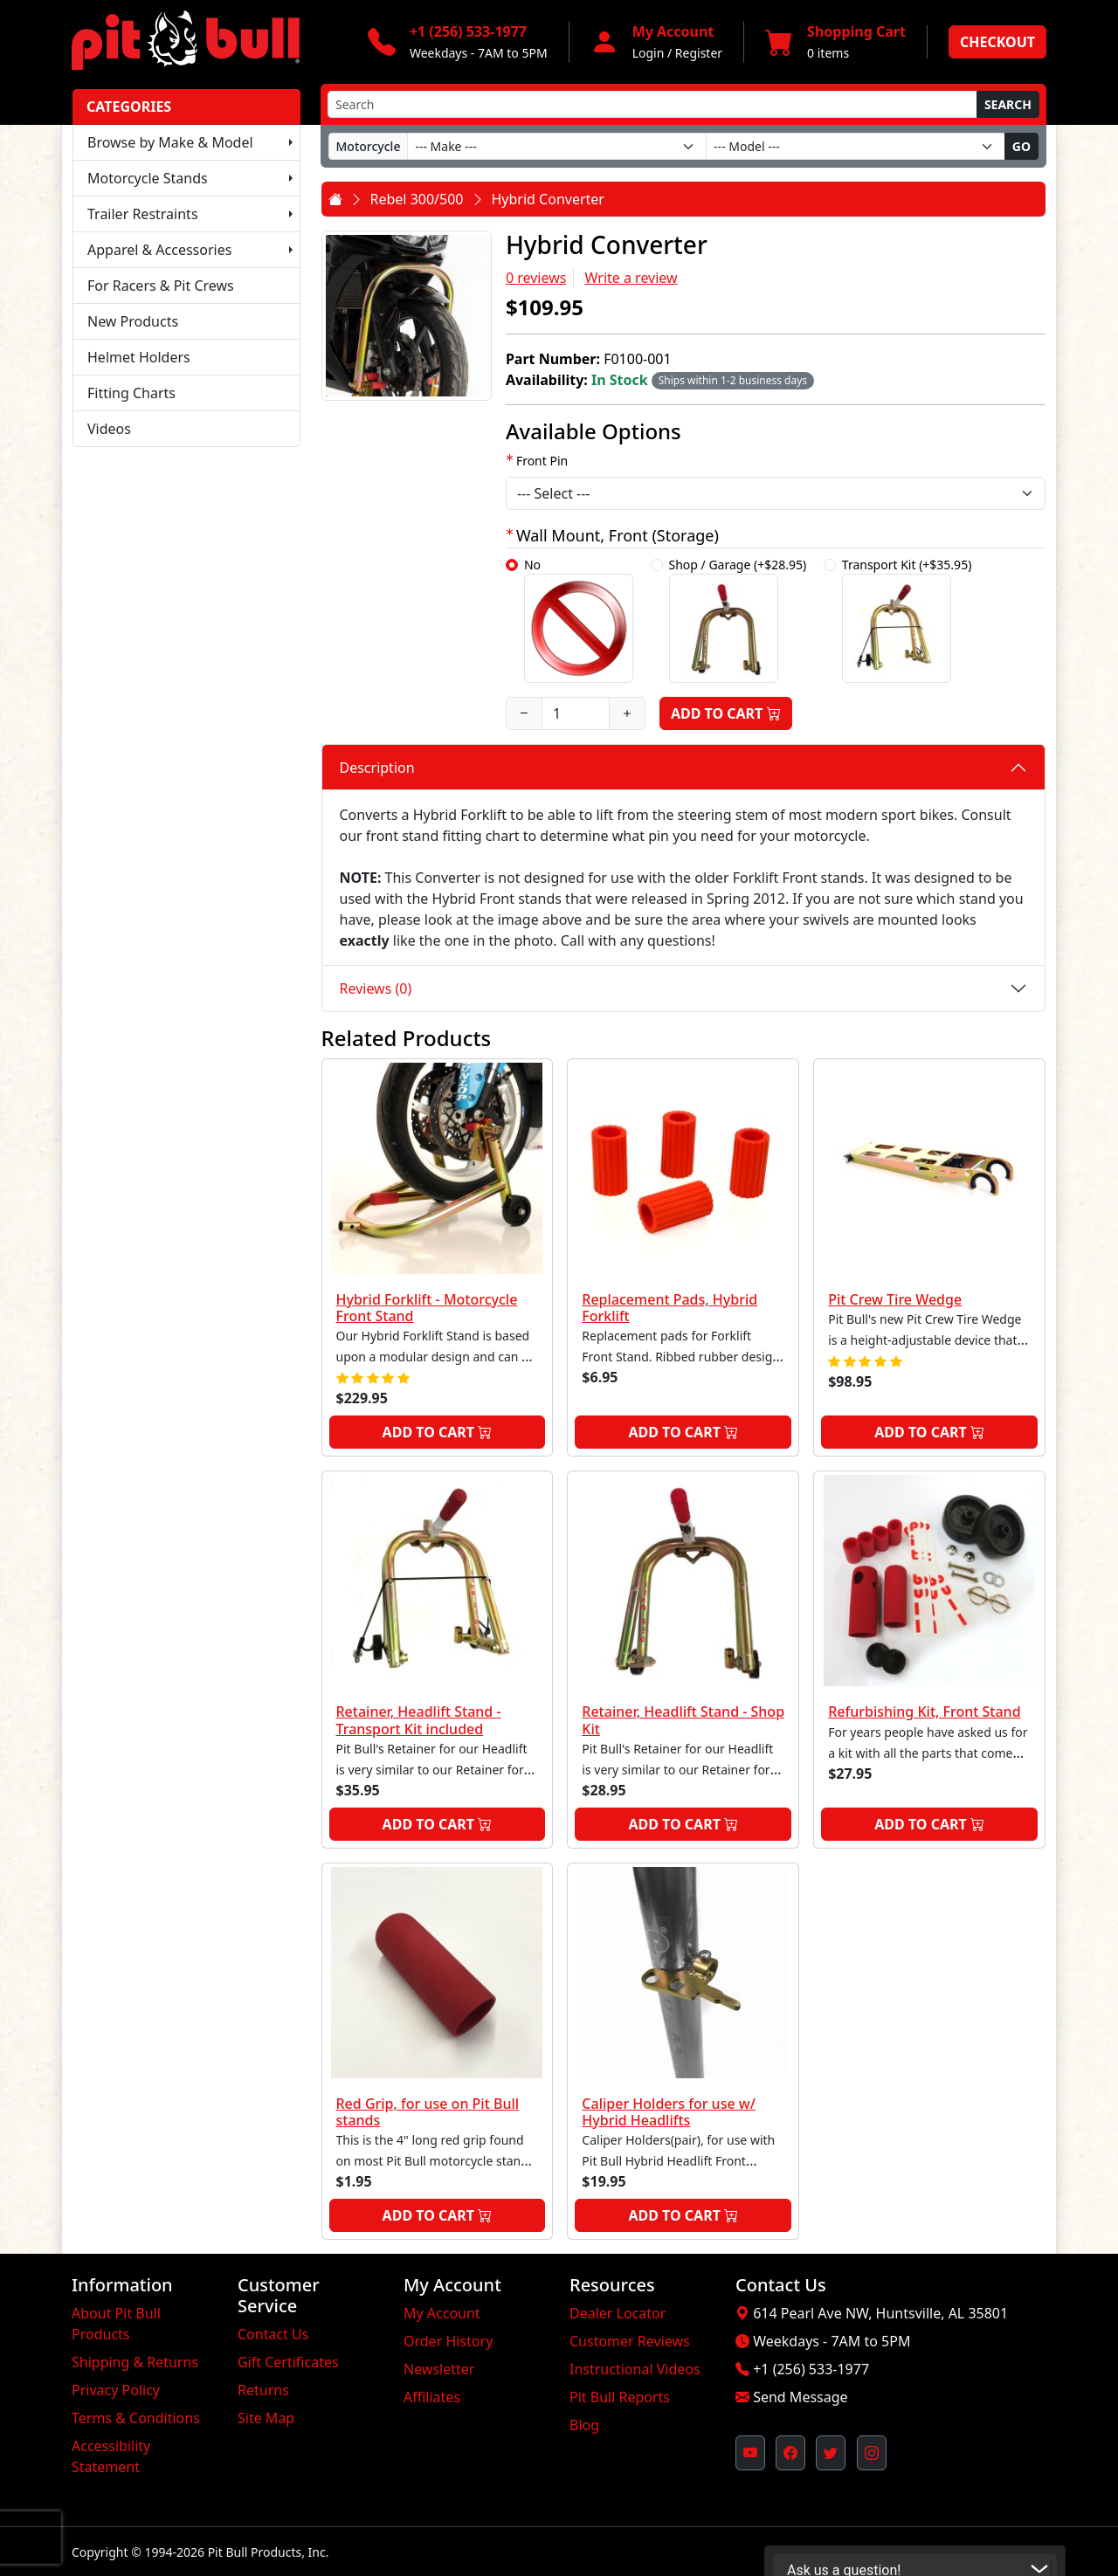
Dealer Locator (617, 2313)
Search (1008, 104)
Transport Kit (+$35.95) (907, 619)
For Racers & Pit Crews (160, 285)
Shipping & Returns (135, 2362)
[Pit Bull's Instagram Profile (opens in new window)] (872, 2452)
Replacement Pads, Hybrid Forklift (669, 1308)
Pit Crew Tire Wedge (895, 1299)
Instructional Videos (634, 2369)
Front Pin (542, 460)
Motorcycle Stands (147, 178)
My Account (442, 2313)
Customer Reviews (629, 2341)
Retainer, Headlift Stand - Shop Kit (683, 1720)
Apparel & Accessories (159, 249)
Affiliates (432, 2397)
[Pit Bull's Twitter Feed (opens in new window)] (830, 2452)
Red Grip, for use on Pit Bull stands (428, 2112)
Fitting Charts (131, 393)
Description (377, 767)
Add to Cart (726, 713)
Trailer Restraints (142, 214)
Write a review (631, 277)
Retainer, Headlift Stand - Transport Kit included (418, 1720)
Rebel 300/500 (417, 199)
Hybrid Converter (548, 199)
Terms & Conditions (136, 2418)
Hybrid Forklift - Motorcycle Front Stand (427, 1308)
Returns (263, 2390)
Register (698, 53)
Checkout (997, 42)
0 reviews (536, 277)
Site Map (266, 2418)
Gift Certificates (288, 2362)
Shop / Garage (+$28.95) (738, 619)
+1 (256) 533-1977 (811, 2369)
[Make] (557, 146)
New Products (132, 321)
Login (648, 53)
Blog (584, 2425)
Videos (109, 428)
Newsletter (439, 2369)
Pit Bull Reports (619, 2397)
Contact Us (273, 2334)
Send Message (800, 2397)
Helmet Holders (138, 357)
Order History (448, 2341)
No (578, 619)
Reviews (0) (376, 988)
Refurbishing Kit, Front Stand (924, 1711)
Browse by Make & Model (170, 142)
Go (1021, 146)
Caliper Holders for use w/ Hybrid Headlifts (669, 2112)
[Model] (855, 146)
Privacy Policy (116, 2390)
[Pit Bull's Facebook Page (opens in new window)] (790, 2452)
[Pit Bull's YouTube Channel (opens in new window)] (750, 2452)
